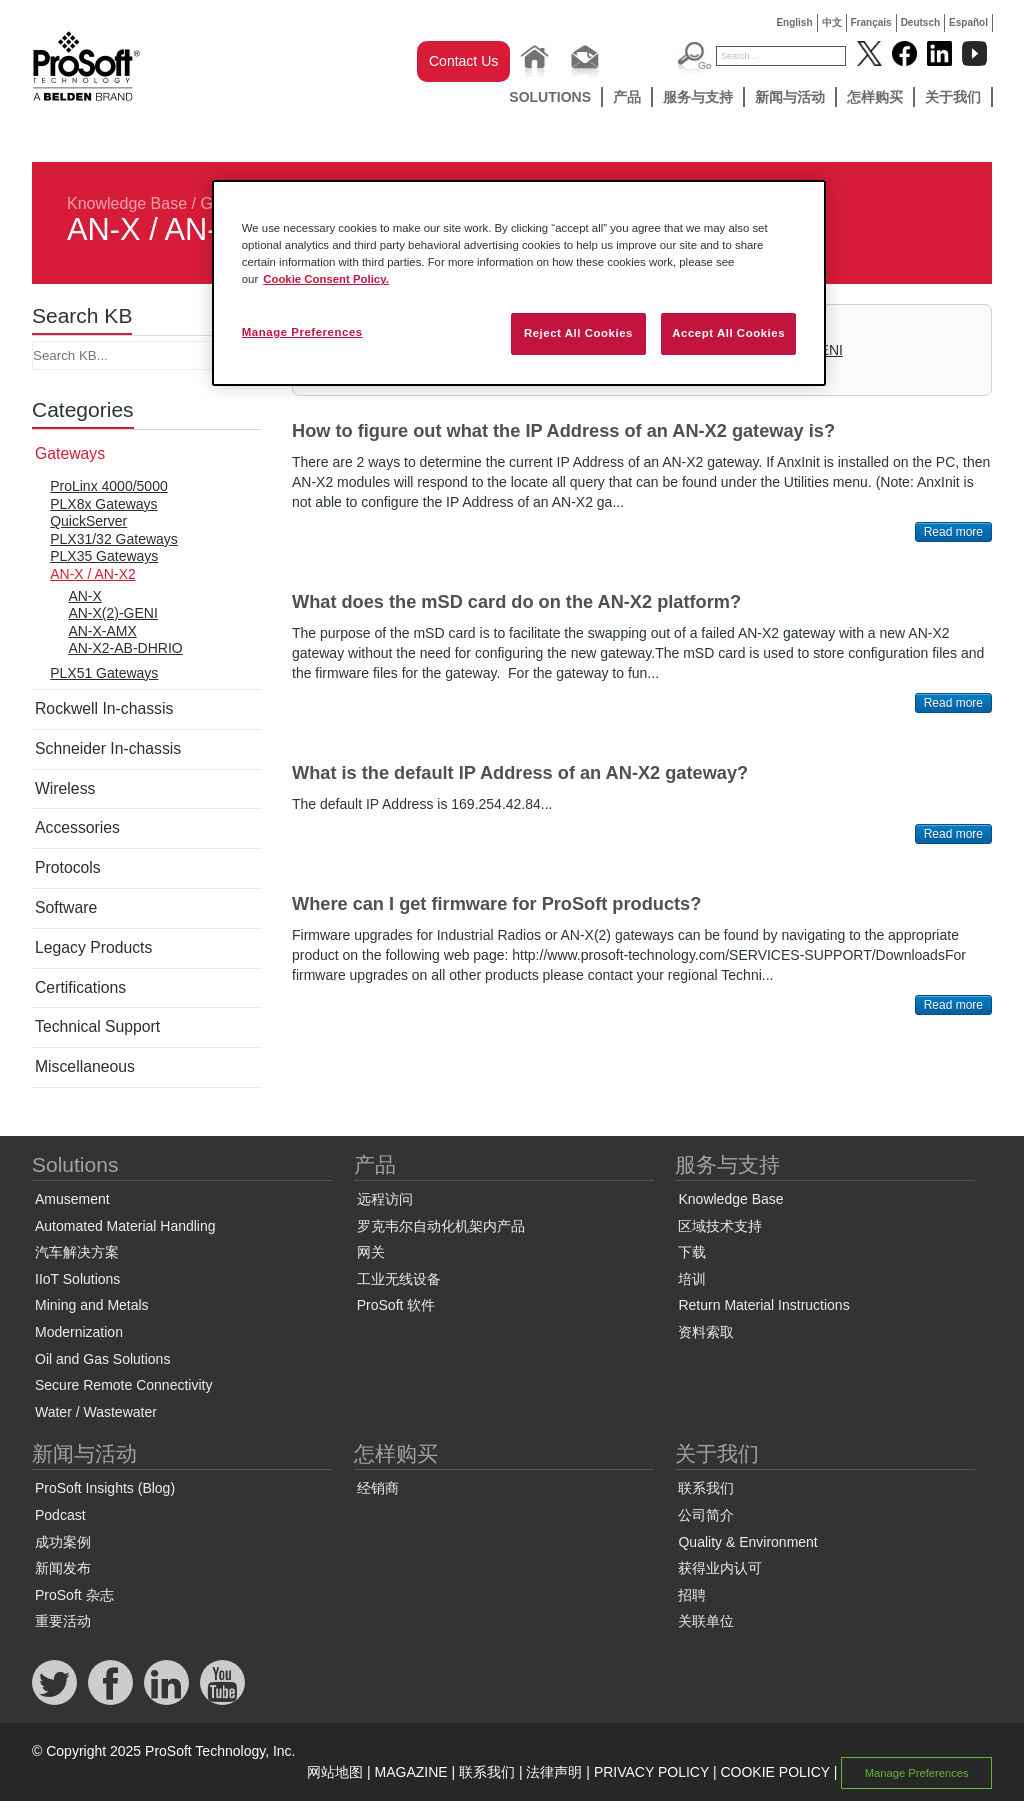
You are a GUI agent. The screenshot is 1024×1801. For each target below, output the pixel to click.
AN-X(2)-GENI (112, 613)
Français (871, 22)
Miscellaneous (85, 1066)
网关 (371, 1252)
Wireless (65, 788)
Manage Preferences (917, 1773)
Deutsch (920, 22)
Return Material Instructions (763, 1305)
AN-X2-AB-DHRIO (125, 648)
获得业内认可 (720, 1568)
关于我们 (953, 97)
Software (66, 907)
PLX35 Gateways (104, 556)
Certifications (80, 987)
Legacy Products (93, 947)
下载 (692, 1252)
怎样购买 (875, 97)
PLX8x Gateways (103, 504)
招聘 (692, 1595)
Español (968, 22)
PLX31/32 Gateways (114, 539)
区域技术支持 (720, 1226)
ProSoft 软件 (396, 1305)
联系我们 (706, 1488)
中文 (832, 22)
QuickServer (88, 521)
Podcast (60, 1515)
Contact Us (463, 61)
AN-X (84, 596)
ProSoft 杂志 (74, 1595)
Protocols (68, 867)
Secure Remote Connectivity (123, 1385)
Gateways (70, 453)
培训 (692, 1279)
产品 (627, 97)
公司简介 (706, 1515)
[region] (519, 283)
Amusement (72, 1199)
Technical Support (97, 1026)
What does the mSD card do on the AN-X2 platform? (516, 602)
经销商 (378, 1488)
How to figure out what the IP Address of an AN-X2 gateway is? (563, 431)
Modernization (79, 1332)
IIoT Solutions (77, 1279)
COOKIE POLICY (774, 1772)
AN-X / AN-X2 (93, 574)
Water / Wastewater (96, 1412)
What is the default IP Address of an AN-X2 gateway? (520, 773)
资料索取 (706, 1332)
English (794, 22)
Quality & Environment (747, 1542)
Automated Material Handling (125, 1226)
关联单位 (706, 1621)
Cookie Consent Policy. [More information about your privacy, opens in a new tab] (326, 279)
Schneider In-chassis (108, 748)
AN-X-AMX (102, 631)
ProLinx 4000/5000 (109, 486)
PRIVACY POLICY (651, 1772)
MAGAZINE (411, 1772)
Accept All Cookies (728, 333)
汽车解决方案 (77, 1252)
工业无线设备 (399, 1279)
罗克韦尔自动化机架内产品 (441, 1226)
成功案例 (63, 1542)
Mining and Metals (92, 1305)
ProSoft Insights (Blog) (105, 1488)
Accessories (77, 827)
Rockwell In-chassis (104, 708)
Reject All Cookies (578, 333)
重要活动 (63, 1621)
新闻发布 (63, 1568)
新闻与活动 (790, 97)
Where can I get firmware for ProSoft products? (496, 904)
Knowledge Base (127, 203)
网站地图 (335, 1772)
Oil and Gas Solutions (102, 1359)
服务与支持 (698, 97)
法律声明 (554, 1772)
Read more (953, 532)
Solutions (550, 97)
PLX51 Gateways (104, 673)
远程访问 (385, 1199)
